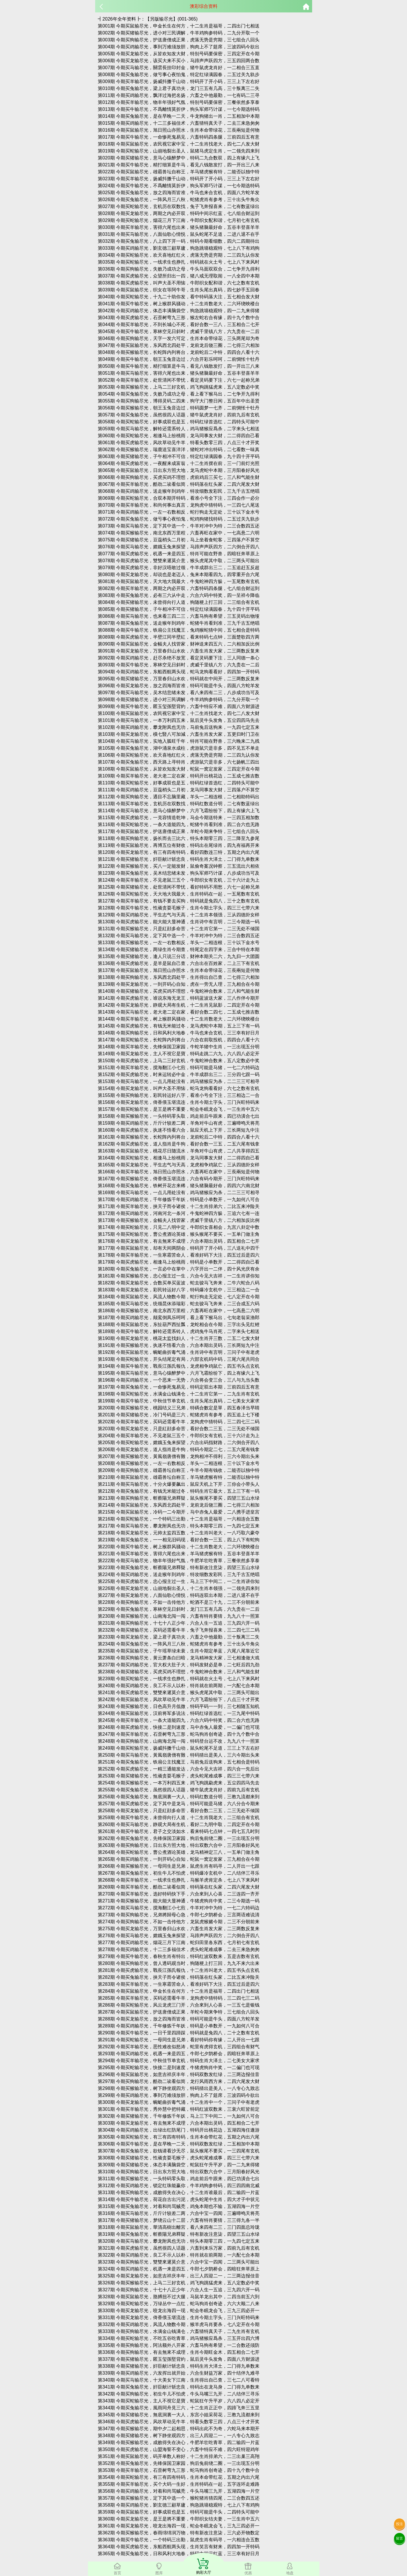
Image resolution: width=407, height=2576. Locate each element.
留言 (399, 2538)
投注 (399, 2524)
